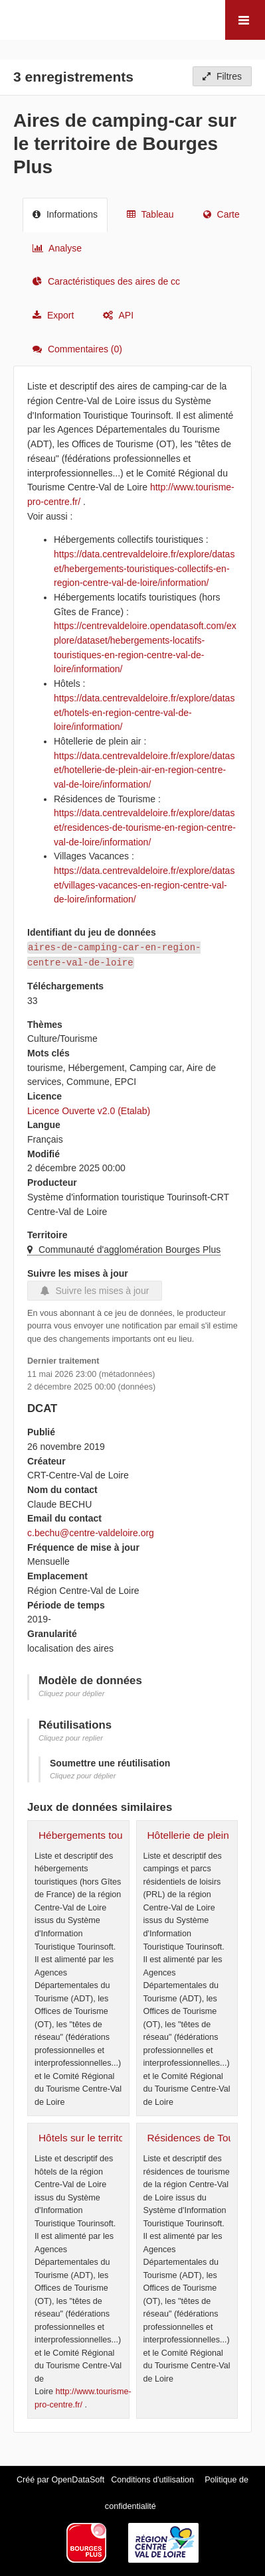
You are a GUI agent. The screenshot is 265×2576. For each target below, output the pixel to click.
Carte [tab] (221, 214)
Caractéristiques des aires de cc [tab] (106, 281)
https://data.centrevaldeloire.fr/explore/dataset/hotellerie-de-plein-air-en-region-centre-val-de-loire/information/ (144, 770)
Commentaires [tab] (77, 349)
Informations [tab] (65, 214)
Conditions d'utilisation (153, 2479)
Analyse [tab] (57, 248)
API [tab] (118, 315)
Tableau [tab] (150, 214)
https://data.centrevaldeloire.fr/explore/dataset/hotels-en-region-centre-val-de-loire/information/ (144, 712)
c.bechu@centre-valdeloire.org (90, 1533)
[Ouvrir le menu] (245, 20)
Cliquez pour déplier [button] (72, 1693)
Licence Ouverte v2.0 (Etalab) (88, 1111)
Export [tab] (53, 315)
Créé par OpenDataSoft (62, 2479)
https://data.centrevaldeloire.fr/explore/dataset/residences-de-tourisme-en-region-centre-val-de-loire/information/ (145, 827)
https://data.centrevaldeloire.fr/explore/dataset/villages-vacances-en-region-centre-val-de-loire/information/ (144, 884)
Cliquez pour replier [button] (71, 1738)
